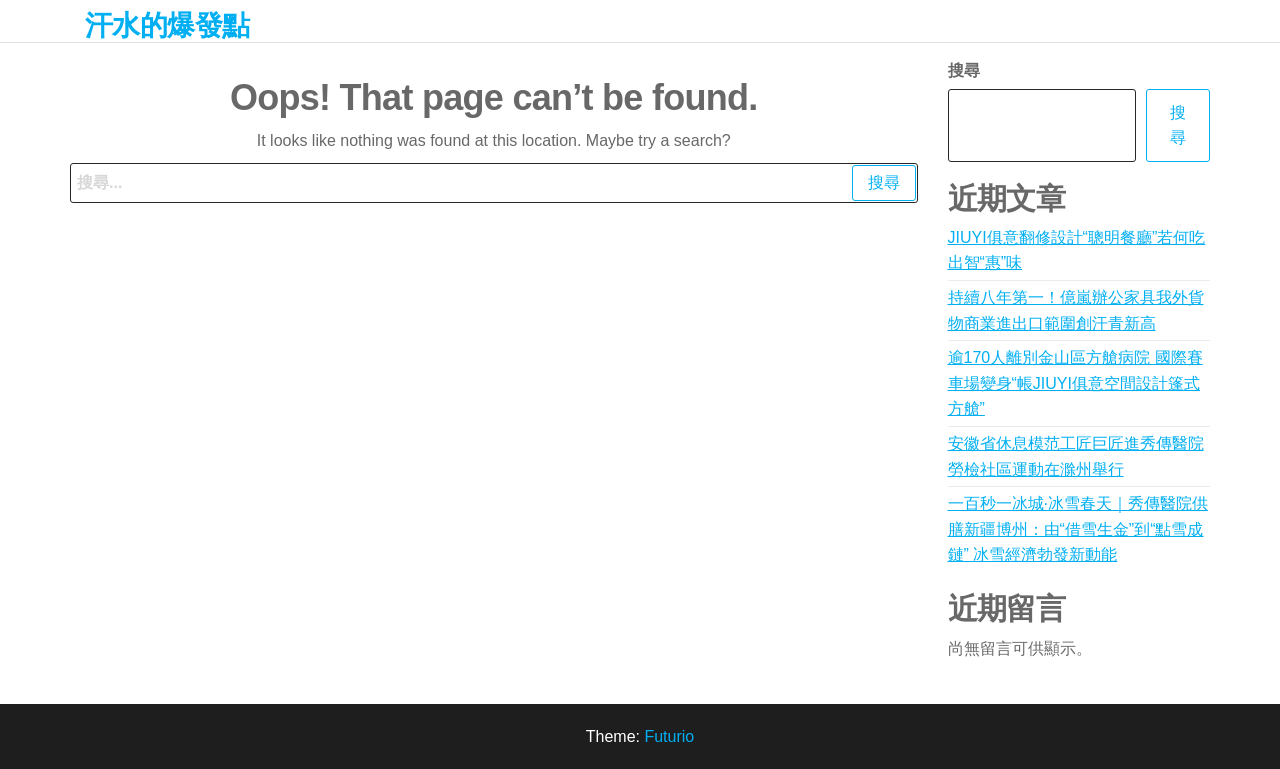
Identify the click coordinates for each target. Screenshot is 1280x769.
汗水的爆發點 (167, 25)
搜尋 (964, 70)
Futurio (669, 736)
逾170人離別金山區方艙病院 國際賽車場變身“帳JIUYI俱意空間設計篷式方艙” (1075, 383)
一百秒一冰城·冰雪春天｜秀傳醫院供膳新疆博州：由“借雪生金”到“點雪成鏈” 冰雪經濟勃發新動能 (1078, 529)
